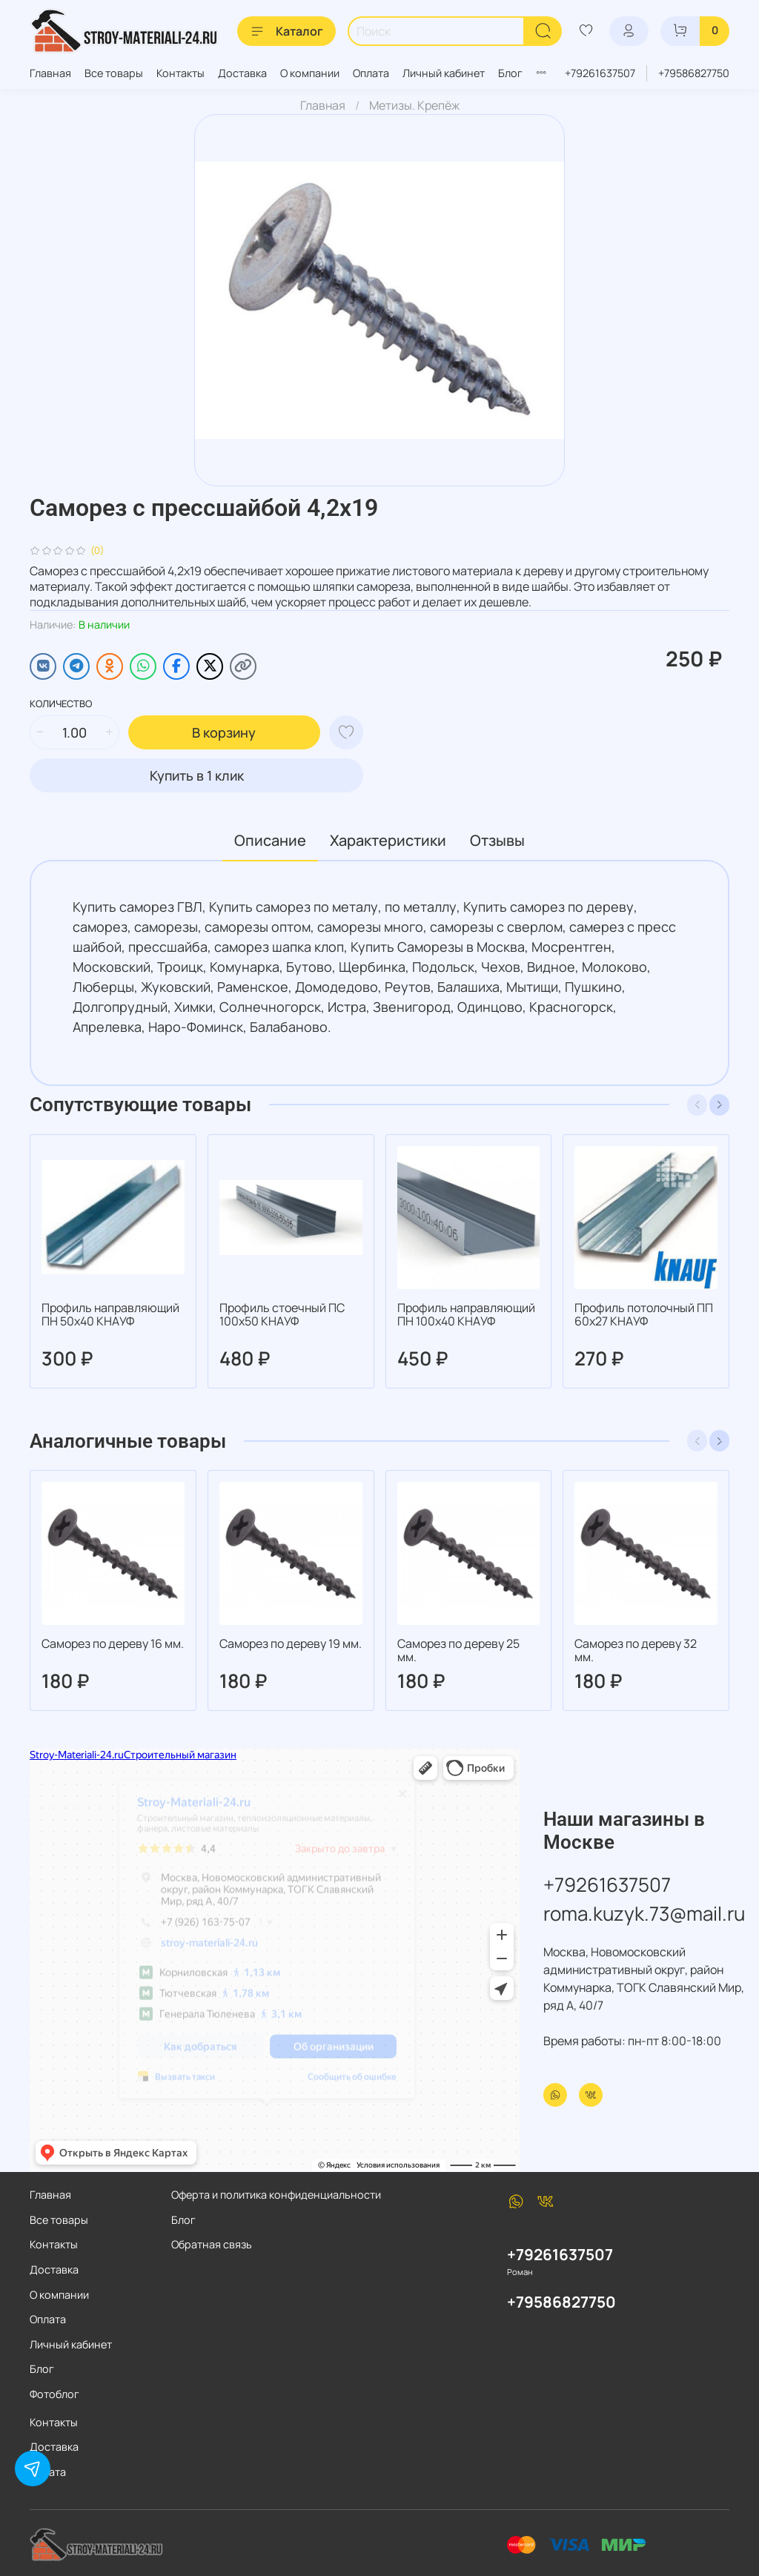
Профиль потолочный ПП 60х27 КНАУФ (643, 1313)
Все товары (113, 73)
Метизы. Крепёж (414, 105)
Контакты (180, 73)
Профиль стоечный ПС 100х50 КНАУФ (282, 1313)
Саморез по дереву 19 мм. (290, 1643)
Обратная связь (211, 2244)
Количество (61, 704)
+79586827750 (693, 73)
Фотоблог (54, 2394)
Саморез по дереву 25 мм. (458, 1650)
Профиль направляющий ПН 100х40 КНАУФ (466, 1313)
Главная (50, 73)
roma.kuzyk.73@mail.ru (644, 1913)
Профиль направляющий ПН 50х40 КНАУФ (110, 1313)
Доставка (242, 73)
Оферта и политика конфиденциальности (276, 2195)
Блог (510, 73)
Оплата (371, 73)
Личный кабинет (443, 73)
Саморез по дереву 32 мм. (635, 1650)
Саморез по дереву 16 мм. (113, 1643)
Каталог (286, 31)
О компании (309, 73)
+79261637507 (600, 73)
